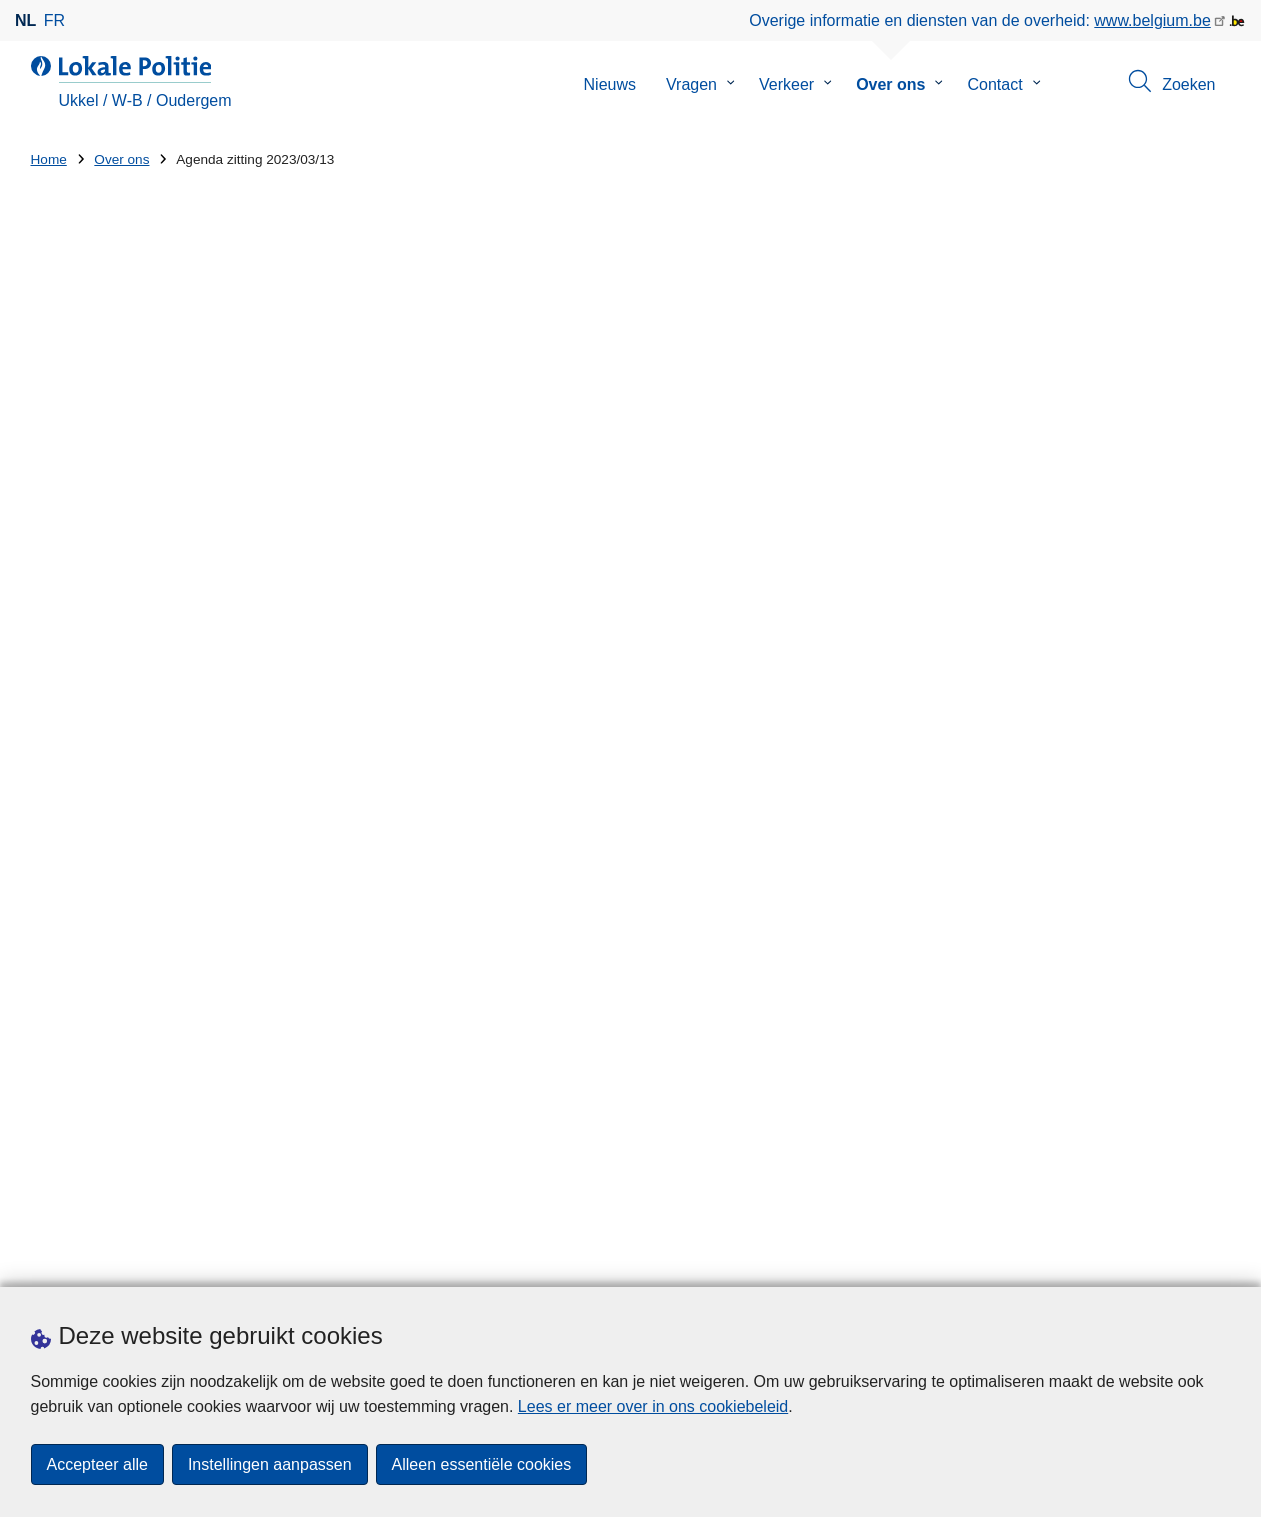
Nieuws (610, 84)
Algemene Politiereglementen (150, 657)
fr (54, 20)
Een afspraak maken (104, 1261)
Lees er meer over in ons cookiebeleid (653, 1406)
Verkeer (786, 84)
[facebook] (1141, 1260)
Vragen (691, 84)
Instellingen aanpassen (270, 1464)
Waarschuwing (98, 576)
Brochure (78, 495)
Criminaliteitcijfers (108, 616)
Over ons (890, 84)
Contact (994, 84)
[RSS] (1219, 1260)
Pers (320, 1261)
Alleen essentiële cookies (482, 1464)
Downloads (248, 1261)
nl (25, 20)
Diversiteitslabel (782, 911)
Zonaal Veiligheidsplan (126, 698)
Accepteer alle (97, 1464)
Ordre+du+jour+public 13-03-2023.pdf (625, 621)
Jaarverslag (87, 535)
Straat (52, 994)
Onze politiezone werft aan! (803, 979)
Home (49, 159)
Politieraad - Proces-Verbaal (145, 738)
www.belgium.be (1152, 20)
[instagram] (1180, 1260)
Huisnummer (383, 994)
